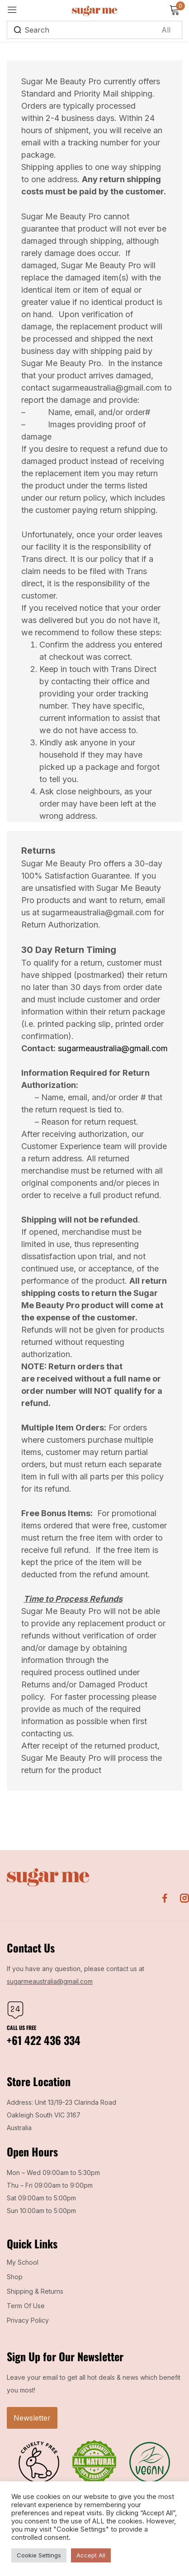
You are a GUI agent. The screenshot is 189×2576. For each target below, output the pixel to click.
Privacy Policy (28, 2320)
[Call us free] (15, 2010)
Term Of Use (26, 2306)
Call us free (21, 2027)
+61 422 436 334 (43, 2040)
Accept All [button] (90, 2555)
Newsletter (32, 2417)
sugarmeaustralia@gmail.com (113, 1048)
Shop (15, 2277)
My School (22, 2262)
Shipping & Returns (35, 2291)
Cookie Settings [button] (39, 2555)
